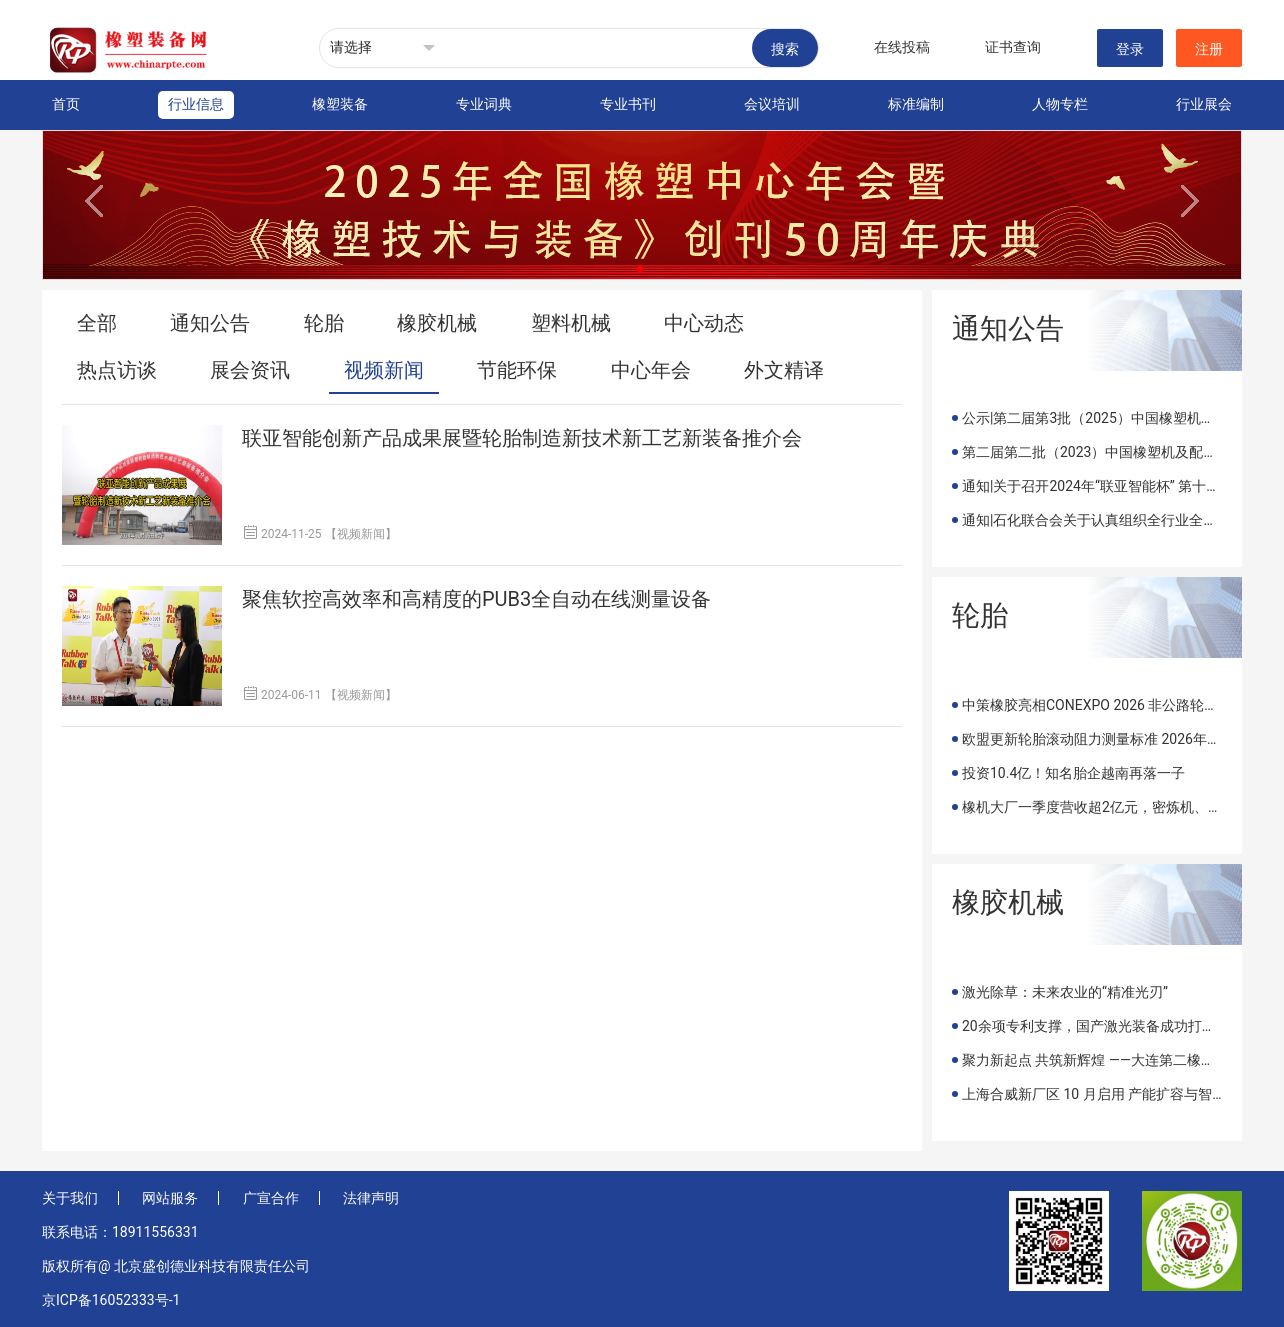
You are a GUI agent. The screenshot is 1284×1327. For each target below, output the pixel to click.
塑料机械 (571, 323)
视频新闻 (384, 370)
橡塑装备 (340, 104)
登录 (1130, 49)
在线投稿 (902, 47)
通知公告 (210, 323)
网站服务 (170, 1198)
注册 (1209, 49)
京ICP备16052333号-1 (111, 1300)
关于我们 (70, 1198)
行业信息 (196, 104)
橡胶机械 (437, 323)
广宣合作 (271, 1198)
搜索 (785, 49)
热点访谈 (117, 370)
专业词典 (484, 104)
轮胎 (324, 323)
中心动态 (704, 323)
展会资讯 (250, 370)
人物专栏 (1060, 104)
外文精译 (784, 370)
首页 (66, 104)
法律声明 (371, 1198)
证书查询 (1013, 47)
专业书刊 (628, 104)
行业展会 (1204, 104)
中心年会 (651, 370)
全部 (97, 323)
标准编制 (916, 104)
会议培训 (772, 104)
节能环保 (517, 370)
